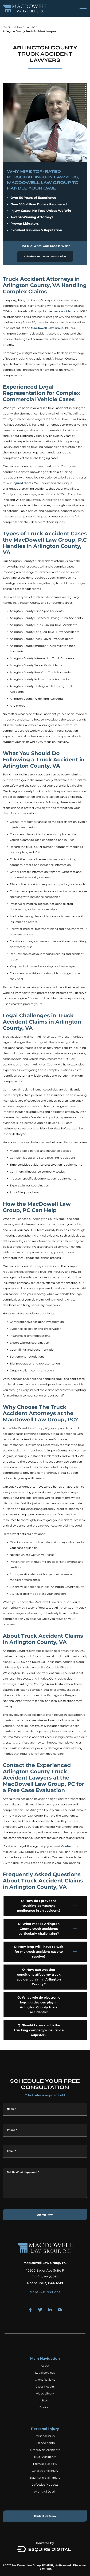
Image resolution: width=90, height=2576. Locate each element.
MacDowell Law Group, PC (19, 27)
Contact (67, 1846)
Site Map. (46, 2568)
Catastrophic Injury (45, 2470)
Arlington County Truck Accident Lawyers (29, 31)
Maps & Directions (45, 2292)
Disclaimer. (80, 2565)
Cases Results (45, 2386)
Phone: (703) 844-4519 (45, 2283)
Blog (45, 2400)
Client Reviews (45, 2379)
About (45, 2365)
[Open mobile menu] (81, 8)
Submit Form (45, 2214)
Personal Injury (45, 2436)
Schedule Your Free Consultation (45, 256)
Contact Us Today (45, 2516)
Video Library (45, 2393)
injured (18, 483)
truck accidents (64, 311)
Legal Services (45, 2372)
